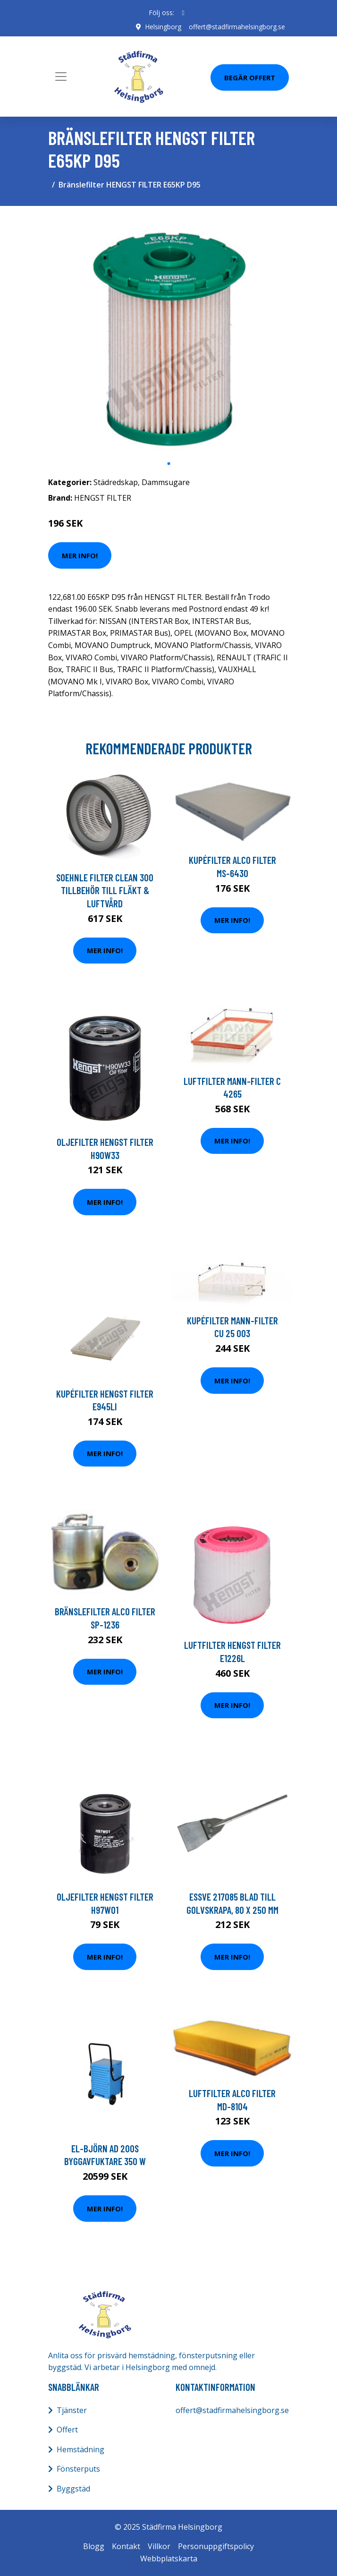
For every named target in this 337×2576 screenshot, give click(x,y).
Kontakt (126, 2546)
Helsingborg (163, 26)
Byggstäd (73, 2488)
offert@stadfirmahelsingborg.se (237, 26)
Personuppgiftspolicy (216, 2546)
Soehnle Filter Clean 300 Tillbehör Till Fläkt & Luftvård (104, 890)
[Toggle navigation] (61, 76)
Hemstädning (80, 2449)
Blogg (93, 2546)
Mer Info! (80, 555)
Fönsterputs (78, 2469)
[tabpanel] (168, 333)
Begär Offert (249, 77)
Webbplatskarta (168, 2558)
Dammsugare (166, 482)
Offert (67, 2429)
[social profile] (183, 13)
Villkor (159, 2546)
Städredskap (115, 482)
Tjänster (72, 2410)
